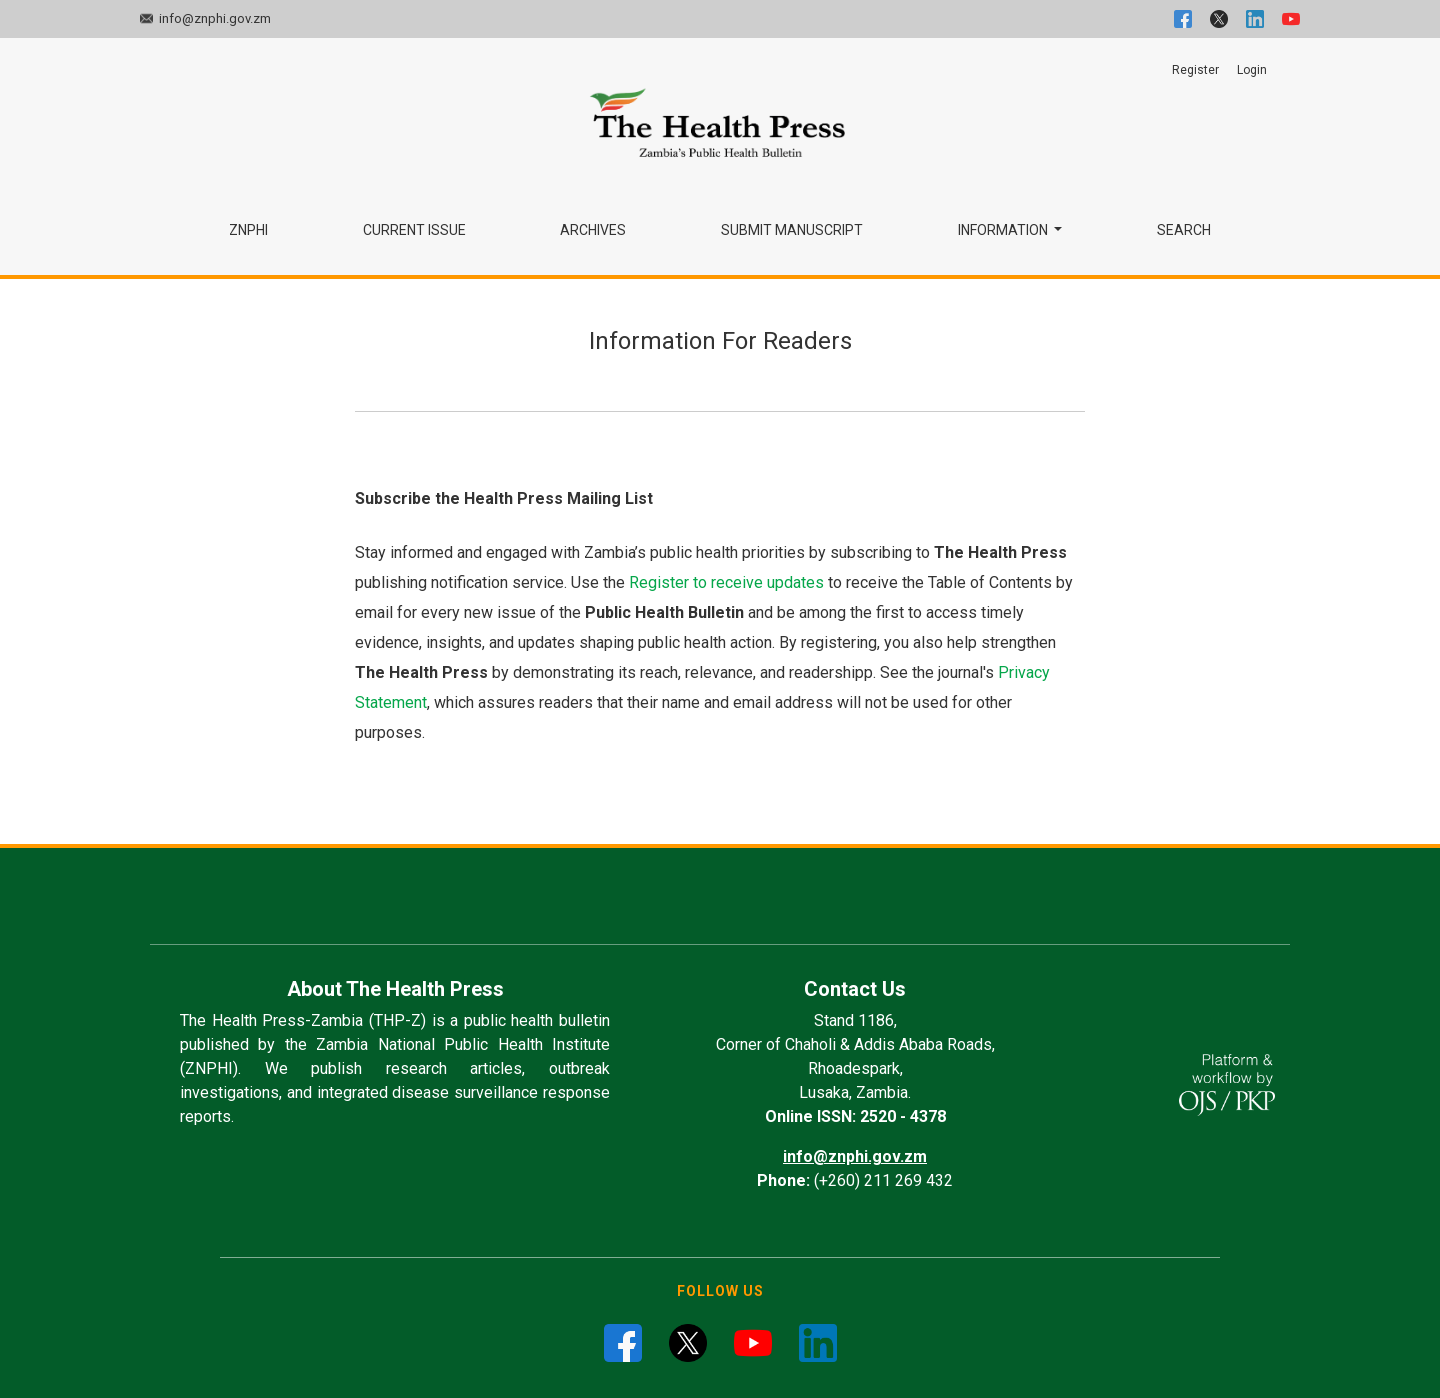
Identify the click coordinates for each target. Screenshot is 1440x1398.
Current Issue (414, 230)
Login (1252, 70)
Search (1184, 230)
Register (1195, 70)
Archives (593, 230)
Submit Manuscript (792, 230)
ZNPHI (248, 230)
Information (1004, 230)
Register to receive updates (726, 582)
